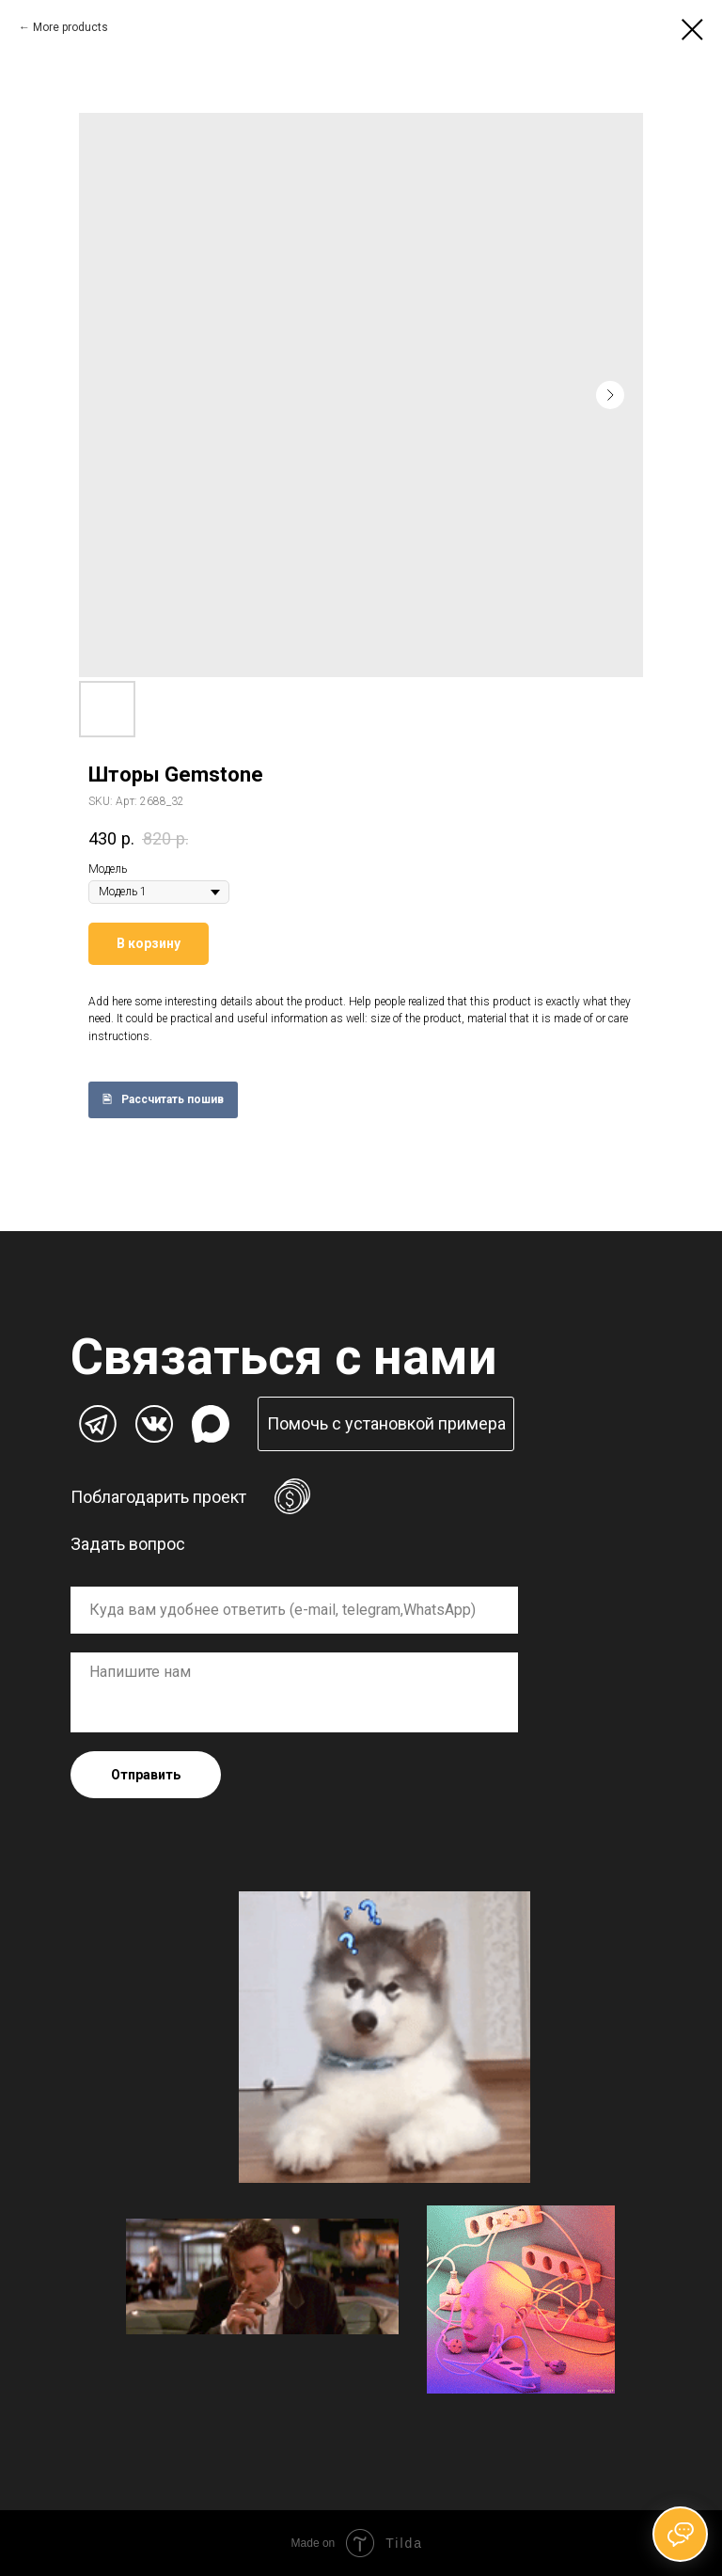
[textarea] (294, 1692)
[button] (386, 1424)
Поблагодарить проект (158, 1497)
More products (70, 27)
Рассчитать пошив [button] (172, 1099)
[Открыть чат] (680, 2534)
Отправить (145, 1774)
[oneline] (294, 1610)
